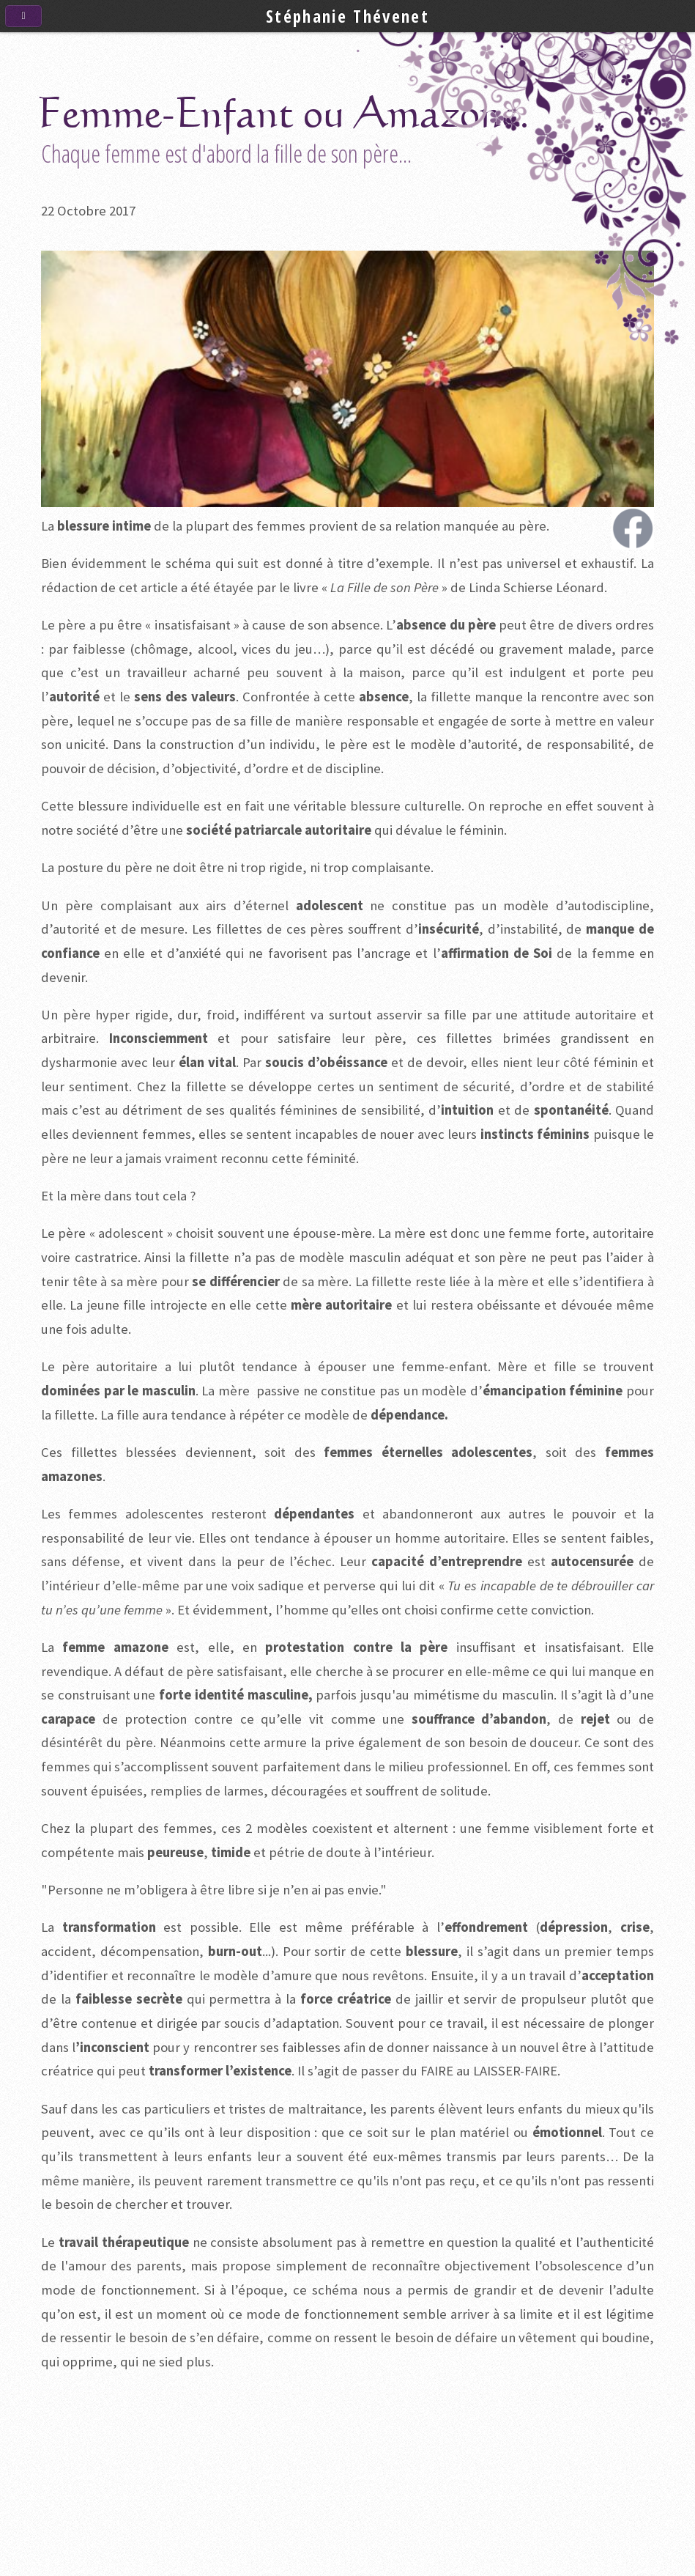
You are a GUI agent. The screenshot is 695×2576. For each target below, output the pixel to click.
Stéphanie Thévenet (347, 16)
